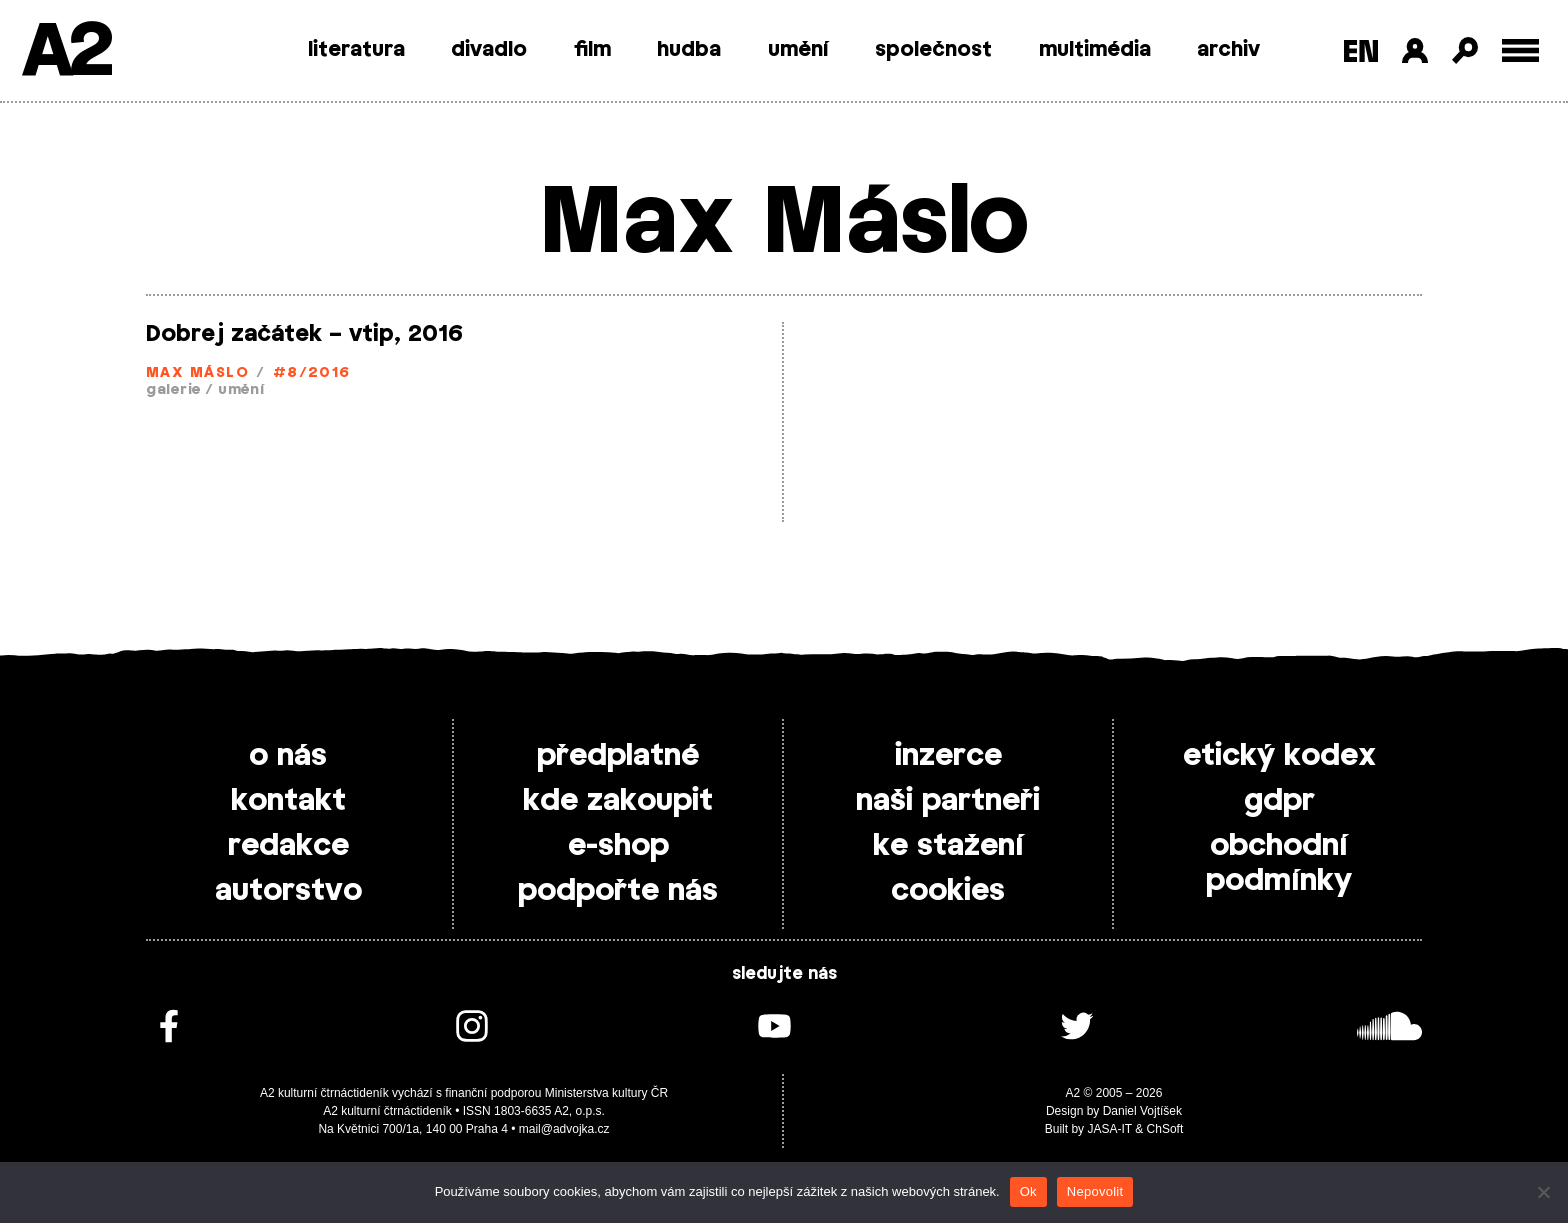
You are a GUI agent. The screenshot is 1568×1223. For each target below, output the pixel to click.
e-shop (618, 846)
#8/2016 (312, 373)
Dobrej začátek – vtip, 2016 (304, 334)
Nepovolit (1095, 1191)
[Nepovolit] (1543, 1192)
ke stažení (948, 846)
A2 (65, 52)
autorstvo (288, 891)
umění (798, 50)
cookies (948, 891)
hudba (689, 50)
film (592, 50)
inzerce (948, 756)
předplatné (618, 756)
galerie (173, 390)
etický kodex (1279, 756)
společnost (933, 50)
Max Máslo (197, 373)
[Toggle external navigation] (1520, 50)
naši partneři (948, 801)
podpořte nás (618, 891)
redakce (288, 846)
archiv (1228, 50)
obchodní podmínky (1279, 863)
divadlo (489, 50)
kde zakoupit (618, 801)
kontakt (288, 801)
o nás (288, 756)
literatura (356, 50)
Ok (1028, 1191)
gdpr (1279, 801)
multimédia (1095, 50)
